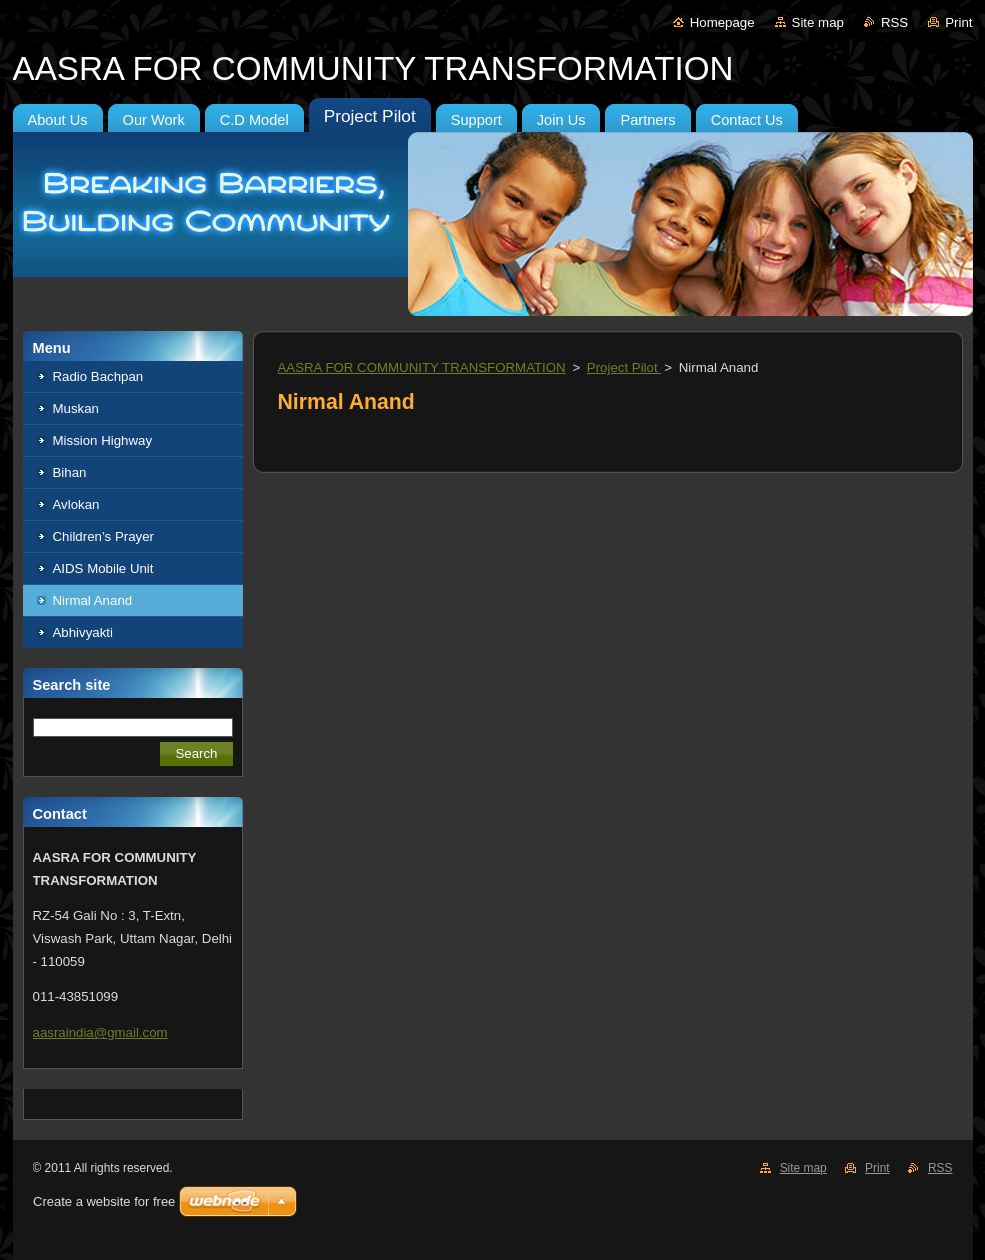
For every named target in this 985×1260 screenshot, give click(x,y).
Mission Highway (103, 440)
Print (958, 22)
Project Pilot (624, 367)
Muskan (76, 408)
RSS (894, 22)
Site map (818, 22)
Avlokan (76, 504)
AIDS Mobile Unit (103, 568)
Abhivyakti (83, 632)
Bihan (70, 472)
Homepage (722, 22)
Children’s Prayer (104, 536)
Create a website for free (104, 1201)
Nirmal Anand (93, 600)
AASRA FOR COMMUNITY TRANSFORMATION (422, 367)
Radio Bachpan (98, 376)
